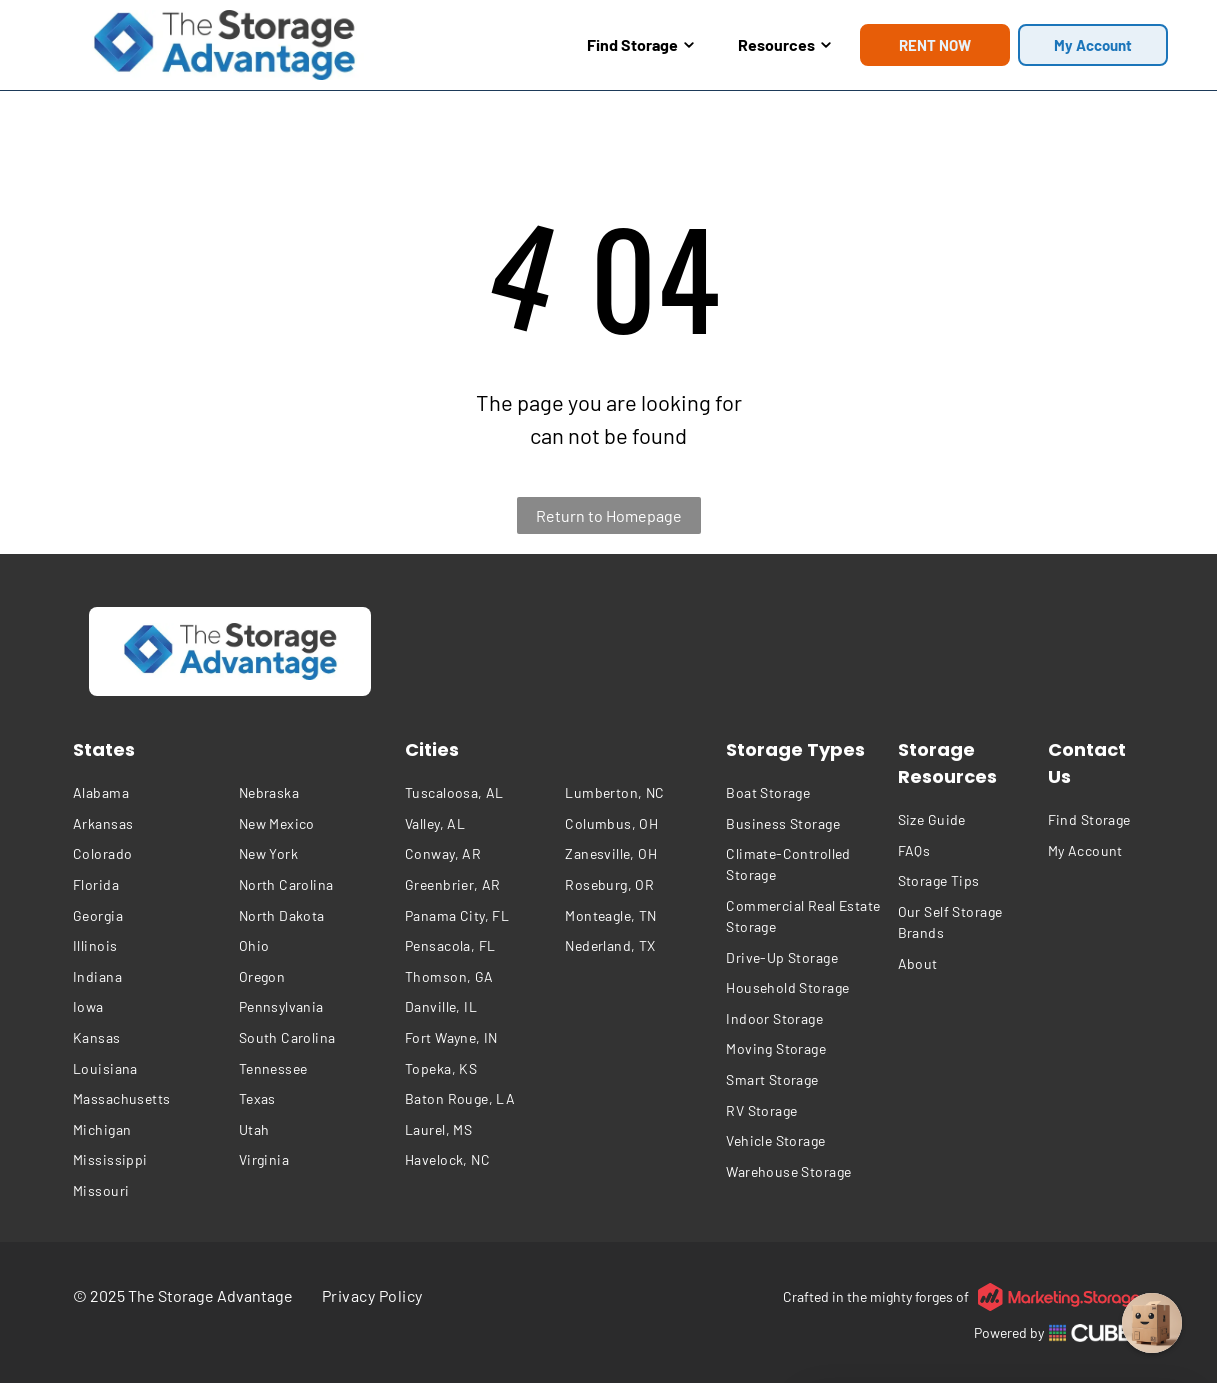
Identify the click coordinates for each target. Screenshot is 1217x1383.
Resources (784, 44)
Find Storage (640, 44)
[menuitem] (151, 793)
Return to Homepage (609, 515)
